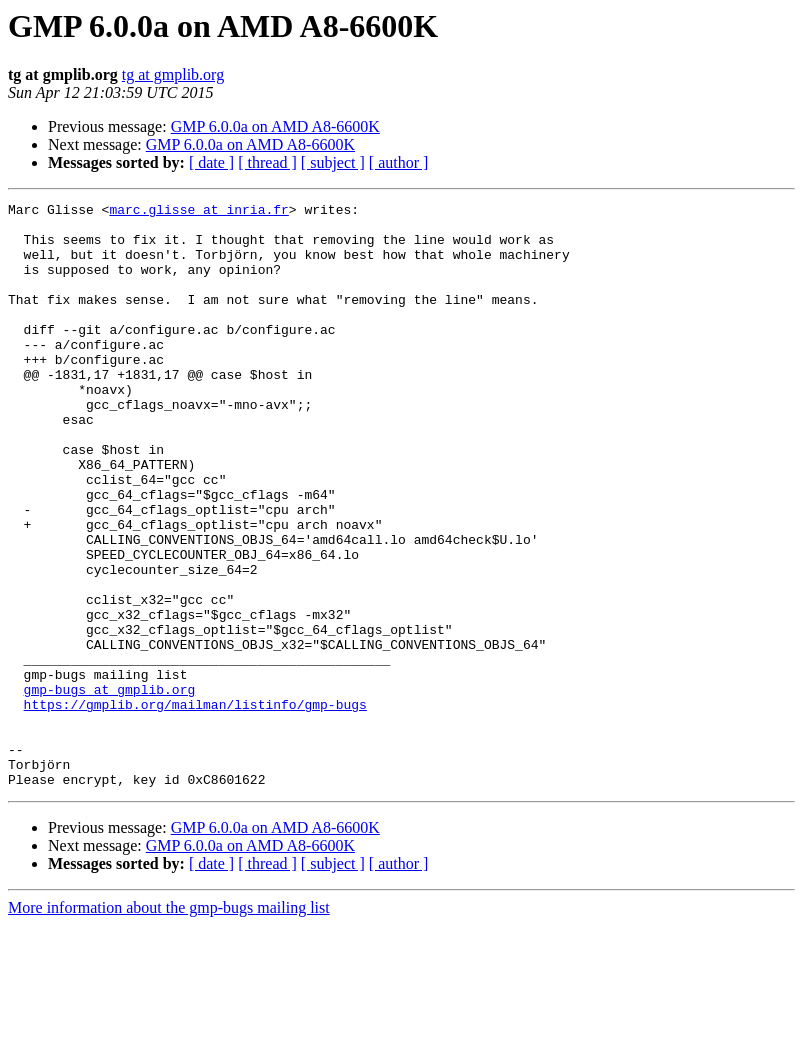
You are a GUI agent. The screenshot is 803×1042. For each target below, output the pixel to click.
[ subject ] (333, 162)
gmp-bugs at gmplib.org (110, 788)
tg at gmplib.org (173, 74)
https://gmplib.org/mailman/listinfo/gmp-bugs (195, 806)
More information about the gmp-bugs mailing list (169, 1024)
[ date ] (211, 162)
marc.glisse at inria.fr (198, 212)
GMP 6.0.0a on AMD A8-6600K (275, 126)
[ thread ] (267, 162)
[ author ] (399, 162)
